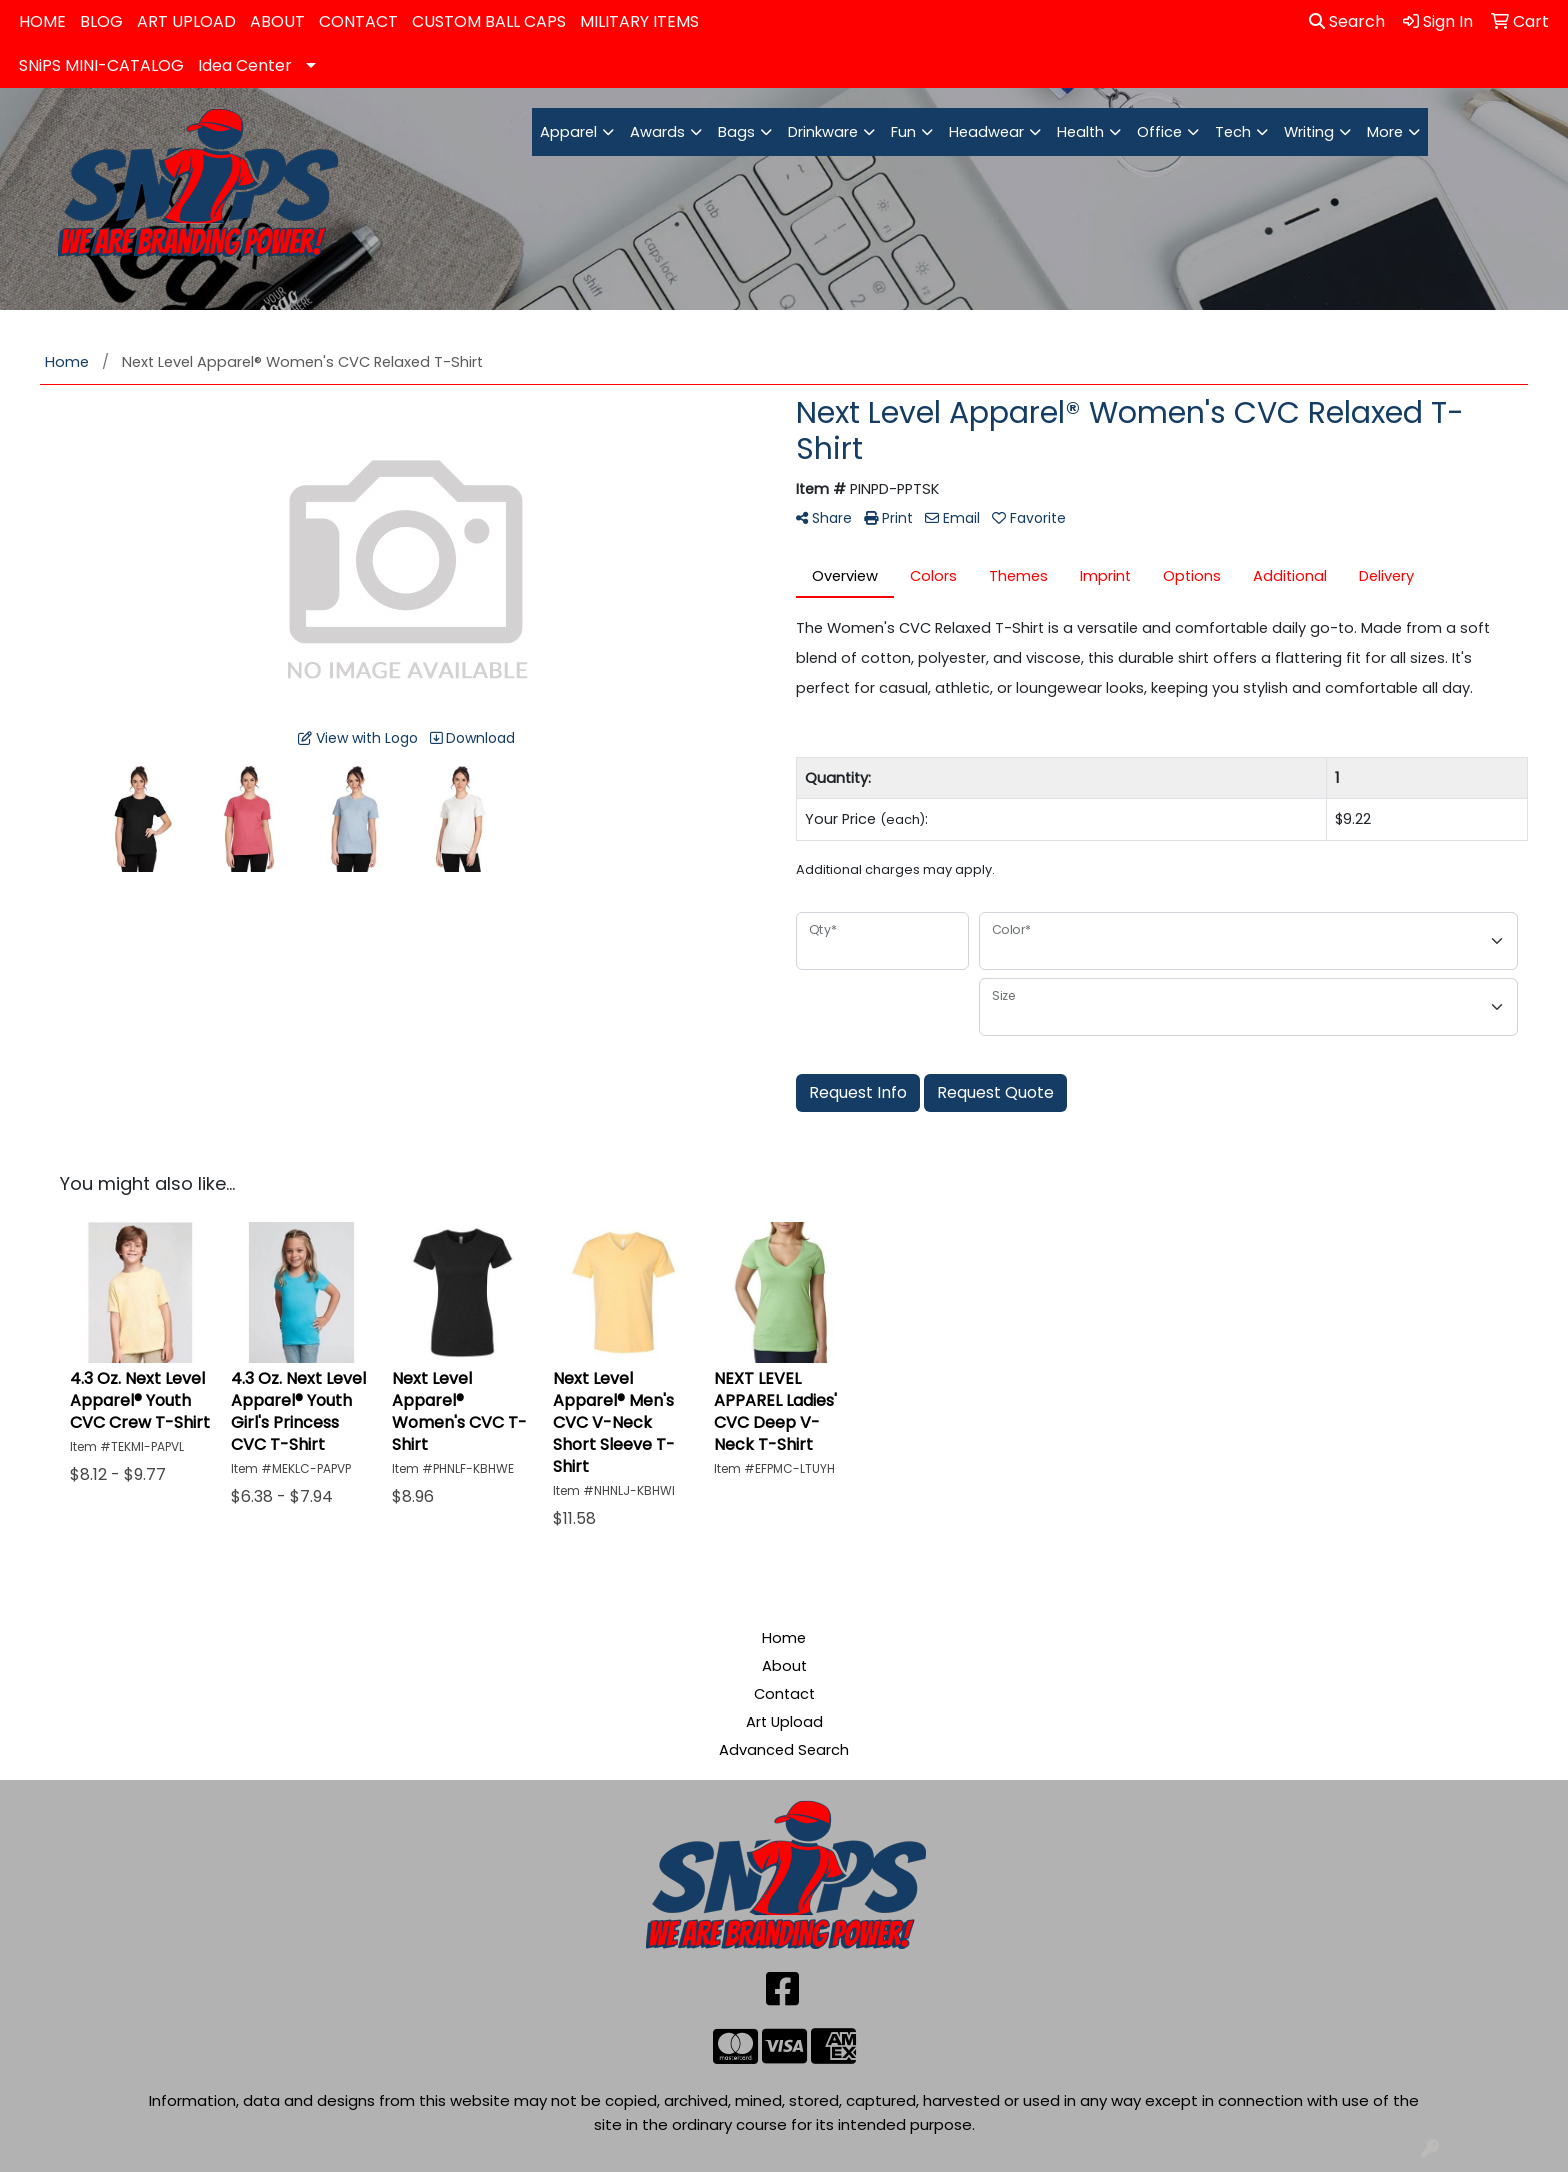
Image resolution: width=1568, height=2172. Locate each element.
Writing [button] (1309, 132)
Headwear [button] (986, 132)
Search (1347, 21)
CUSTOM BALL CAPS (489, 21)
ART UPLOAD (186, 21)
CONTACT (358, 21)
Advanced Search (784, 1750)
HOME (42, 21)
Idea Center (245, 65)
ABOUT (277, 21)
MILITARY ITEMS (639, 21)
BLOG (101, 21)
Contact (784, 1694)
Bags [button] (736, 132)
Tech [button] (1233, 132)
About (784, 1666)
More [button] (1385, 132)
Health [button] (1080, 132)
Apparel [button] (568, 132)
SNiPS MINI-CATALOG (101, 65)
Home (784, 1638)
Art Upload (784, 1722)
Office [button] (1159, 132)
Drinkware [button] (823, 132)
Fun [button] (903, 132)
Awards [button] (657, 132)
